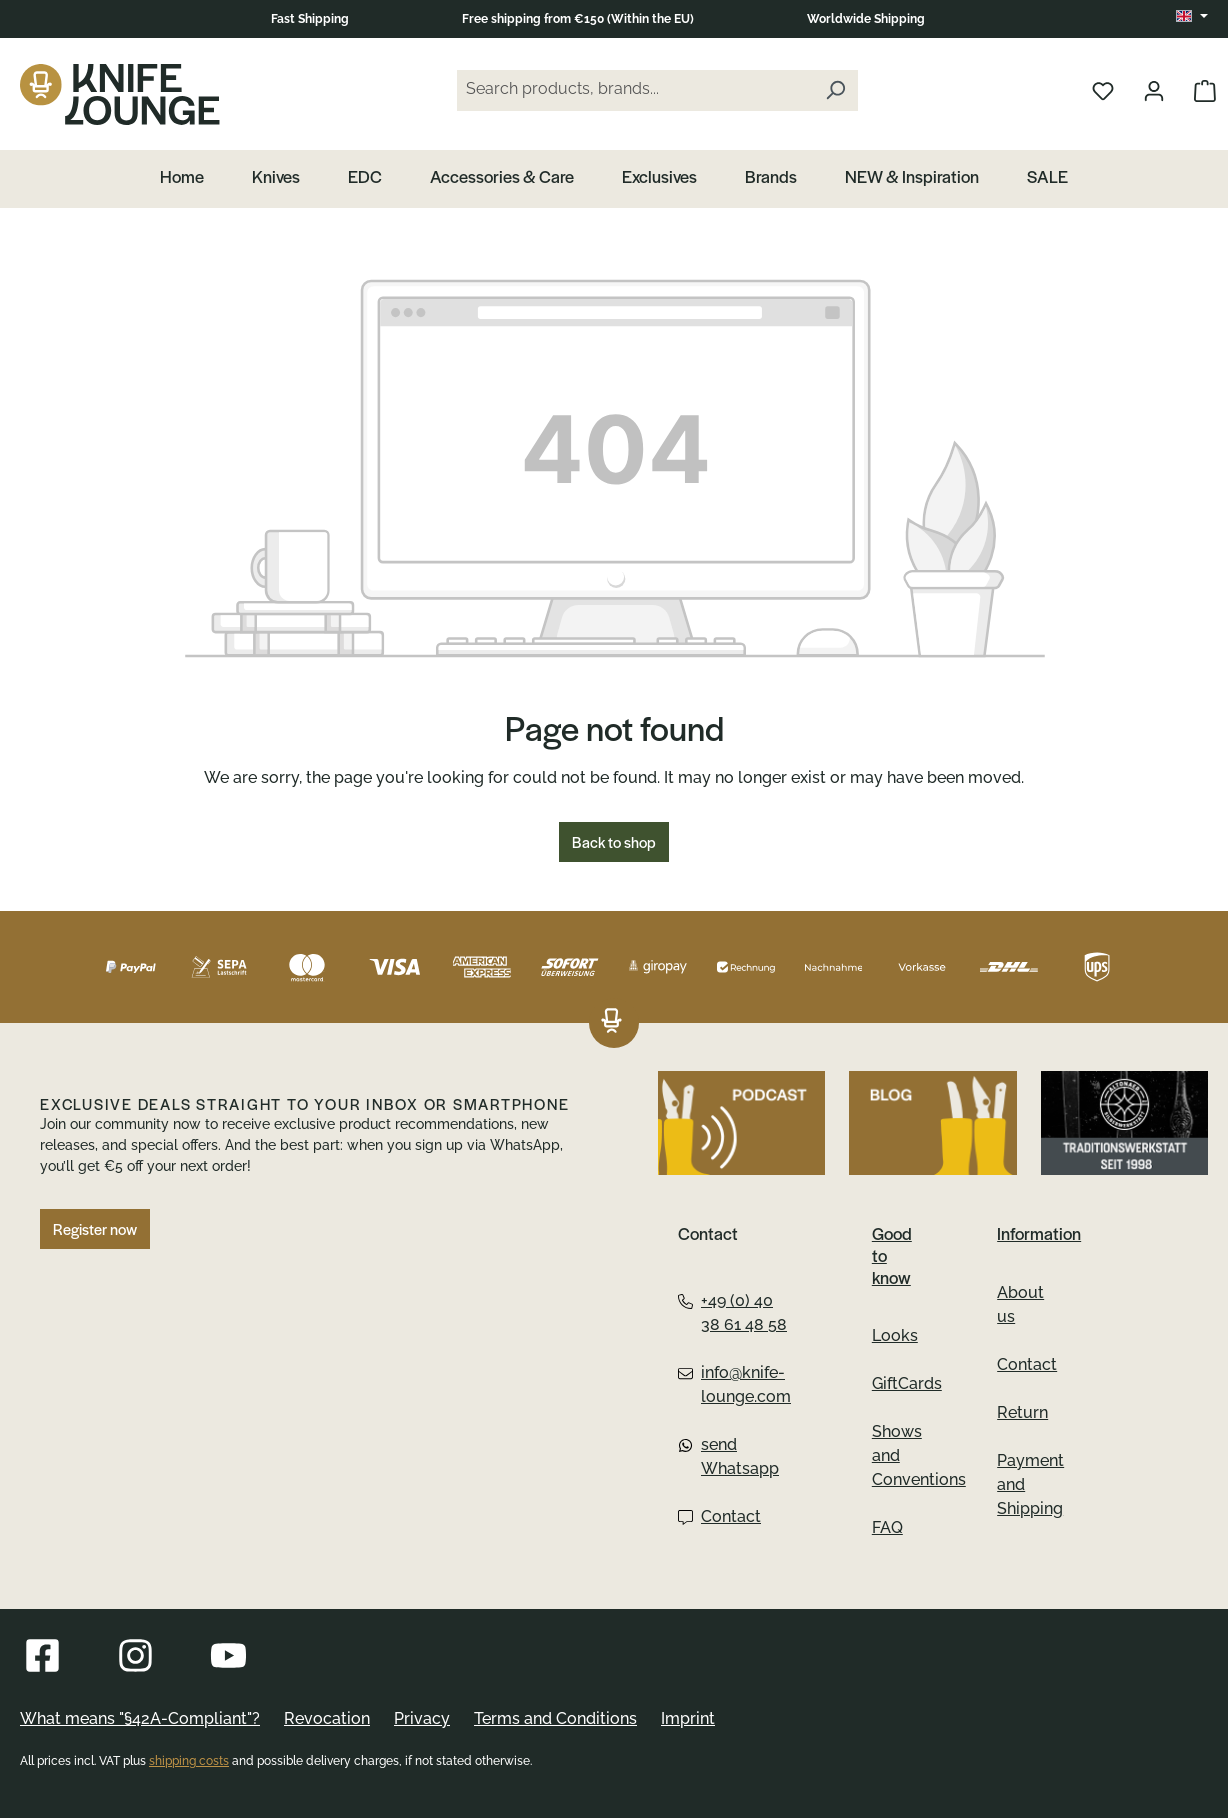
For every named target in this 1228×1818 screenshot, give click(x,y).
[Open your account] (1154, 90)
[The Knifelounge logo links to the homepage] (611, 1023)
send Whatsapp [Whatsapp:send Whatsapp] (728, 1456)
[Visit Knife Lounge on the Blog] (932, 1123)
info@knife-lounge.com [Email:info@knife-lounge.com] (734, 1384)
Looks (895, 1335)
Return (1022, 1412)
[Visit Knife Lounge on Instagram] (135, 1655)
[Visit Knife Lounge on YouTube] (228, 1655)
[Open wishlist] (1103, 90)
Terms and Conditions (555, 1718)
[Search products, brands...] (635, 90)
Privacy (422, 1718)
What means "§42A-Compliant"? (140, 1718)
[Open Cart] (1205, 90)
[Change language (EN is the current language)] (1192, 17)
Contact (1027, 1364)
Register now (95, 1229)
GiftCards (907, 1383)
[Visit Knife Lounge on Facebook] (42, 1655)
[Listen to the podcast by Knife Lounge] (741, 1123)
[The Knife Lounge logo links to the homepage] (120, 94)
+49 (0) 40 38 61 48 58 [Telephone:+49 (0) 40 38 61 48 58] (732, 1312)
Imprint (688, 1718)
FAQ (887, 1527)
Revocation (327, 1718)
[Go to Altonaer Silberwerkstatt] (1124, 1123)
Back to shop (614, 842)
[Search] (835, 90)
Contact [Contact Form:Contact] (719, 1516)
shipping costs (189, 1761)
